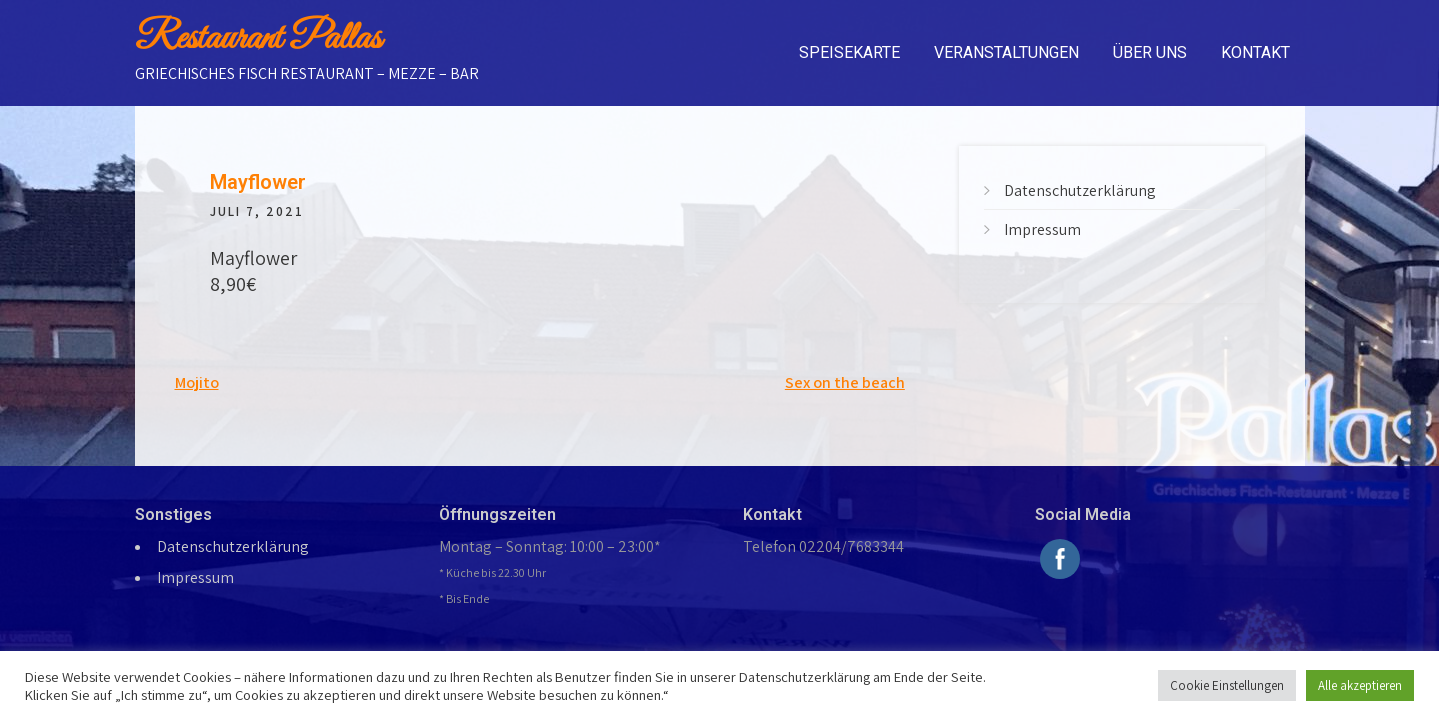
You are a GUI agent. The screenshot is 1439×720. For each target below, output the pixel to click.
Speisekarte (849, 52)
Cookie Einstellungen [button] (1227, 685)
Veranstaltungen (1006, 52)
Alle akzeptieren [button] (1360, 685)
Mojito (197, 382)
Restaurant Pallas (258, 39)
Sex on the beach (845, 382)
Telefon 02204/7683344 (823, 546)
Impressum (1042, 229)
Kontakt (1255, 52)
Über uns (1150, 52)
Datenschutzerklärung (1080, 190)
